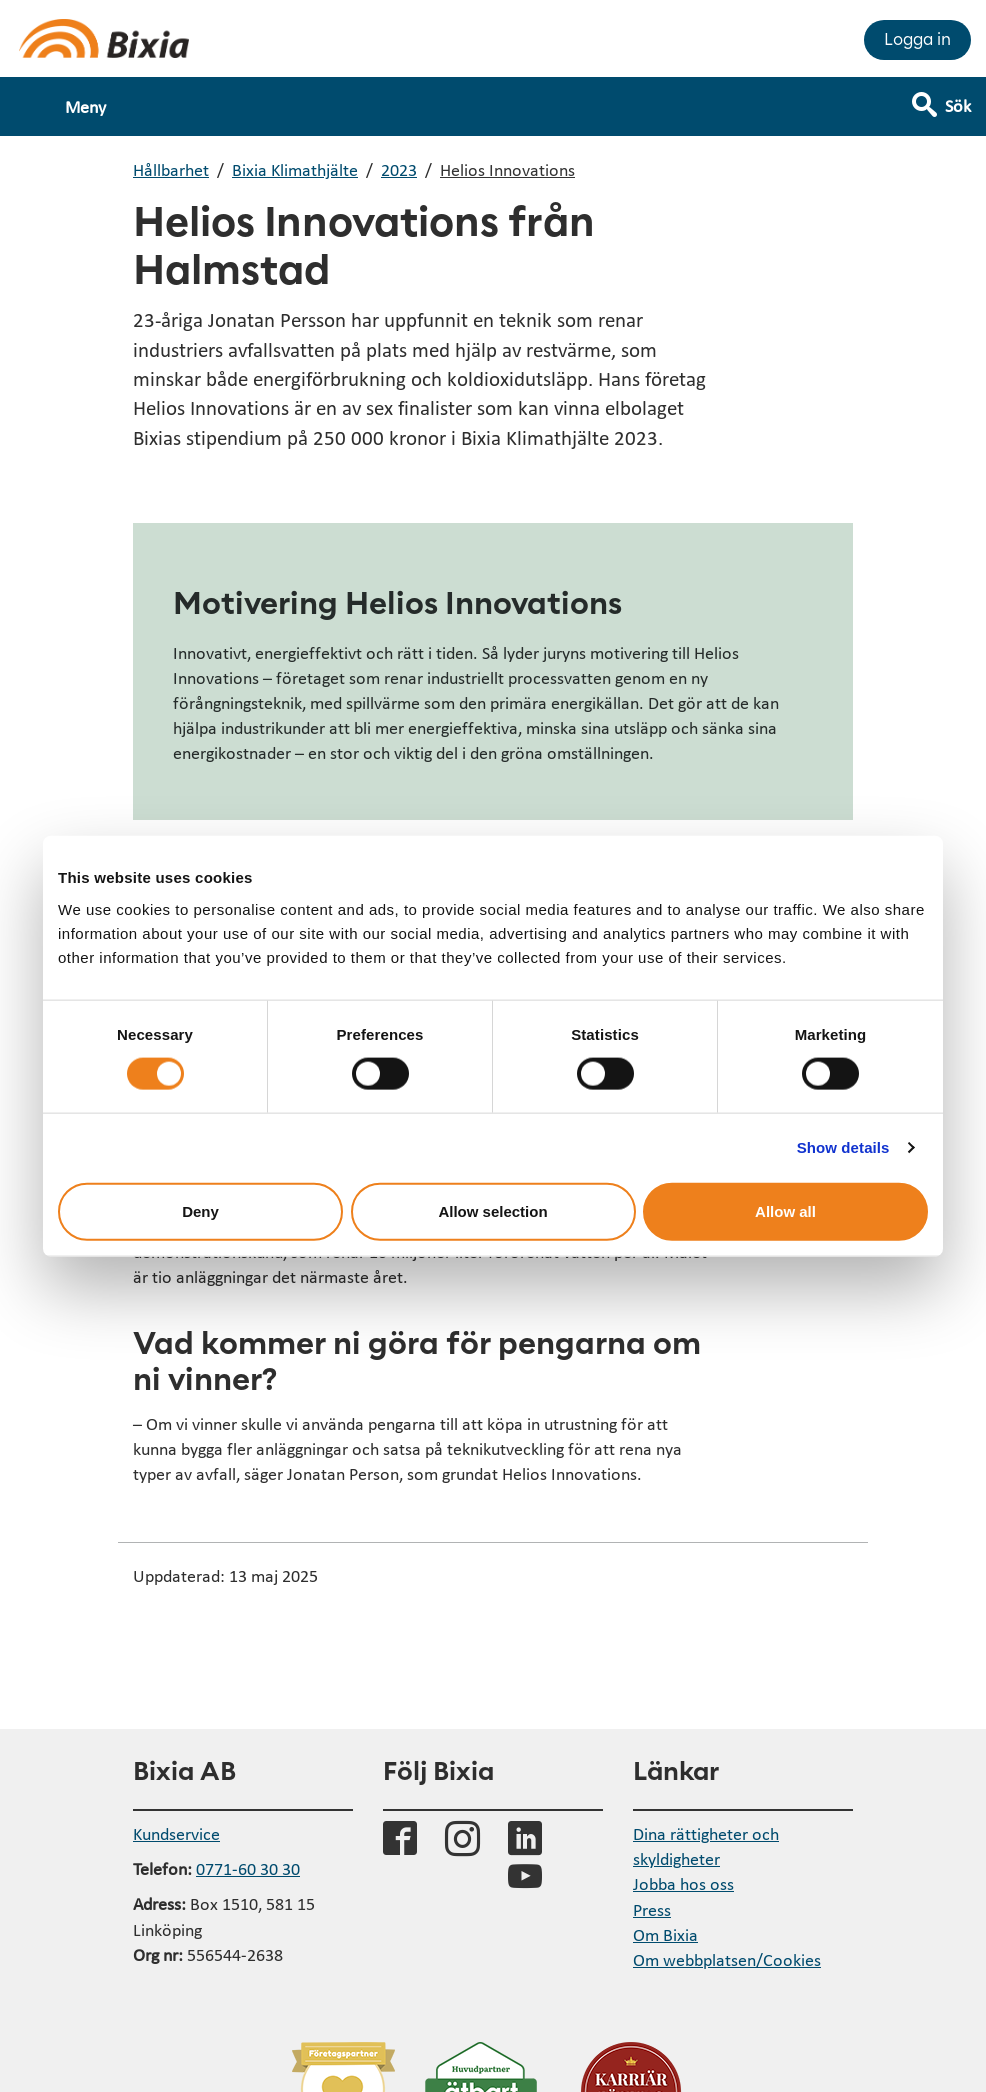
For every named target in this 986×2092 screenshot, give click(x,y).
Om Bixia (665, 1934)
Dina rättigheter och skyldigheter (706, 1846)
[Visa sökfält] (955, 97)
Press (652, 1909)
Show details (843, 1147)
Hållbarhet (171, 169)
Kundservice (176, 1833)
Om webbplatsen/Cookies (727, 1959)
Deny (200, 1210)
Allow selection (492, 1210)
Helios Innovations (507, 169)
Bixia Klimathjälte (295, 169)
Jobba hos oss (683, 1883)
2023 (399, 169)
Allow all (785, 1210)
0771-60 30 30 (248, 1868)
